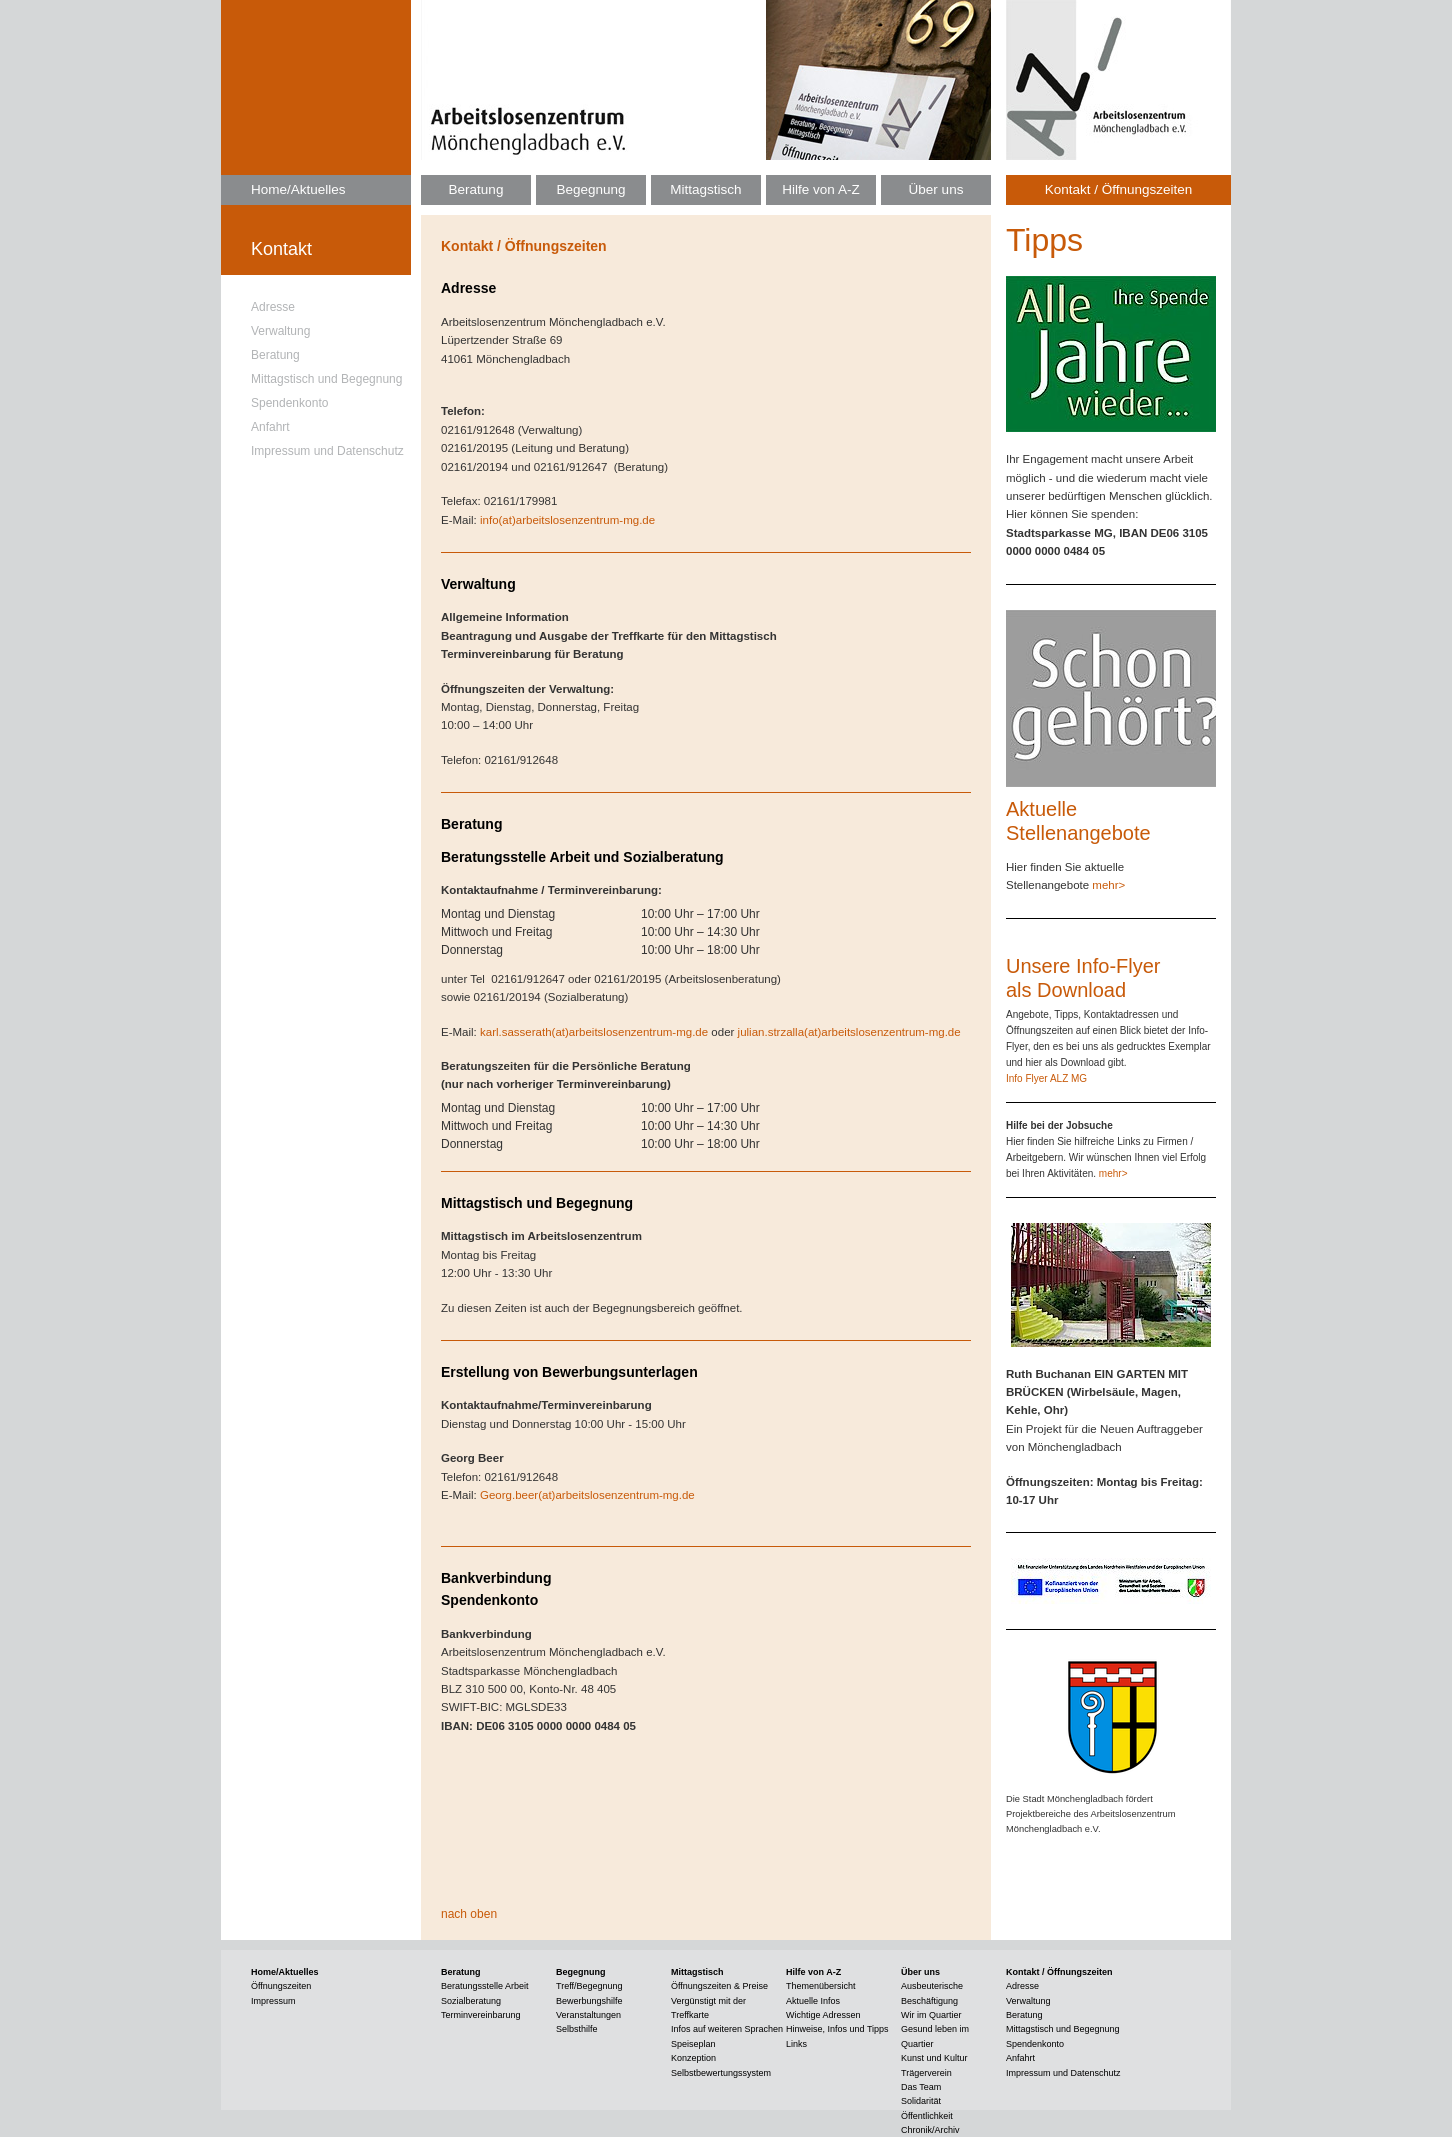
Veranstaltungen (588, 2015)
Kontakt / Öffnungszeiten (1119, 189)
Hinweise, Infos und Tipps (837, 2029)
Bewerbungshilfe (589, 2001)
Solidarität (921, 2101)
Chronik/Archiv (930, 2130)
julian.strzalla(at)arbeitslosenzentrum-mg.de (849, 1032)
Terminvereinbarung (481, 2015)
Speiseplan (693, 2044)
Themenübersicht (821, 1986)
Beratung (275, 355)
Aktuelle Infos (813, 2001)
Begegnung (590, 189)
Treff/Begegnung (589, 1986)
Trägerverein (926, 2073)
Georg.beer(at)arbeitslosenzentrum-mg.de (587, 1495)
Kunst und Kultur (934, 2058)
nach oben (469, 1914)
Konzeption (693, 2058)
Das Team (921, 2087)
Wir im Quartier (931, 2015)
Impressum (273, 2001)
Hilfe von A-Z (820, 189)
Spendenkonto (289, 403)
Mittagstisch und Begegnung (326, 379)
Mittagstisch (705, 189)
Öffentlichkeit (927, 2116)
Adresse (273, 307)
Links (796, 2044)
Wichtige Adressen (823, 2015)
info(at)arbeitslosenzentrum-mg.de (567, 520)
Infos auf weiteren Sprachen (727, 2029)
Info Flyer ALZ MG (1046, 1078)
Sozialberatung (471, 2001)
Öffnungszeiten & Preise (719, 1986)
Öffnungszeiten (281, 1986)
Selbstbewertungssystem (721, 2073)
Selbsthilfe (577, 2029)
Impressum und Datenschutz (327, 451)
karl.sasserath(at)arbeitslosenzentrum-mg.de (594, 1032)
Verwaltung (280, 331)
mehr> (1108, 885)
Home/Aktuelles (298, 189)
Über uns (936, 189)
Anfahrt (270, 427)
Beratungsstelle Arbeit (485, 1986)
